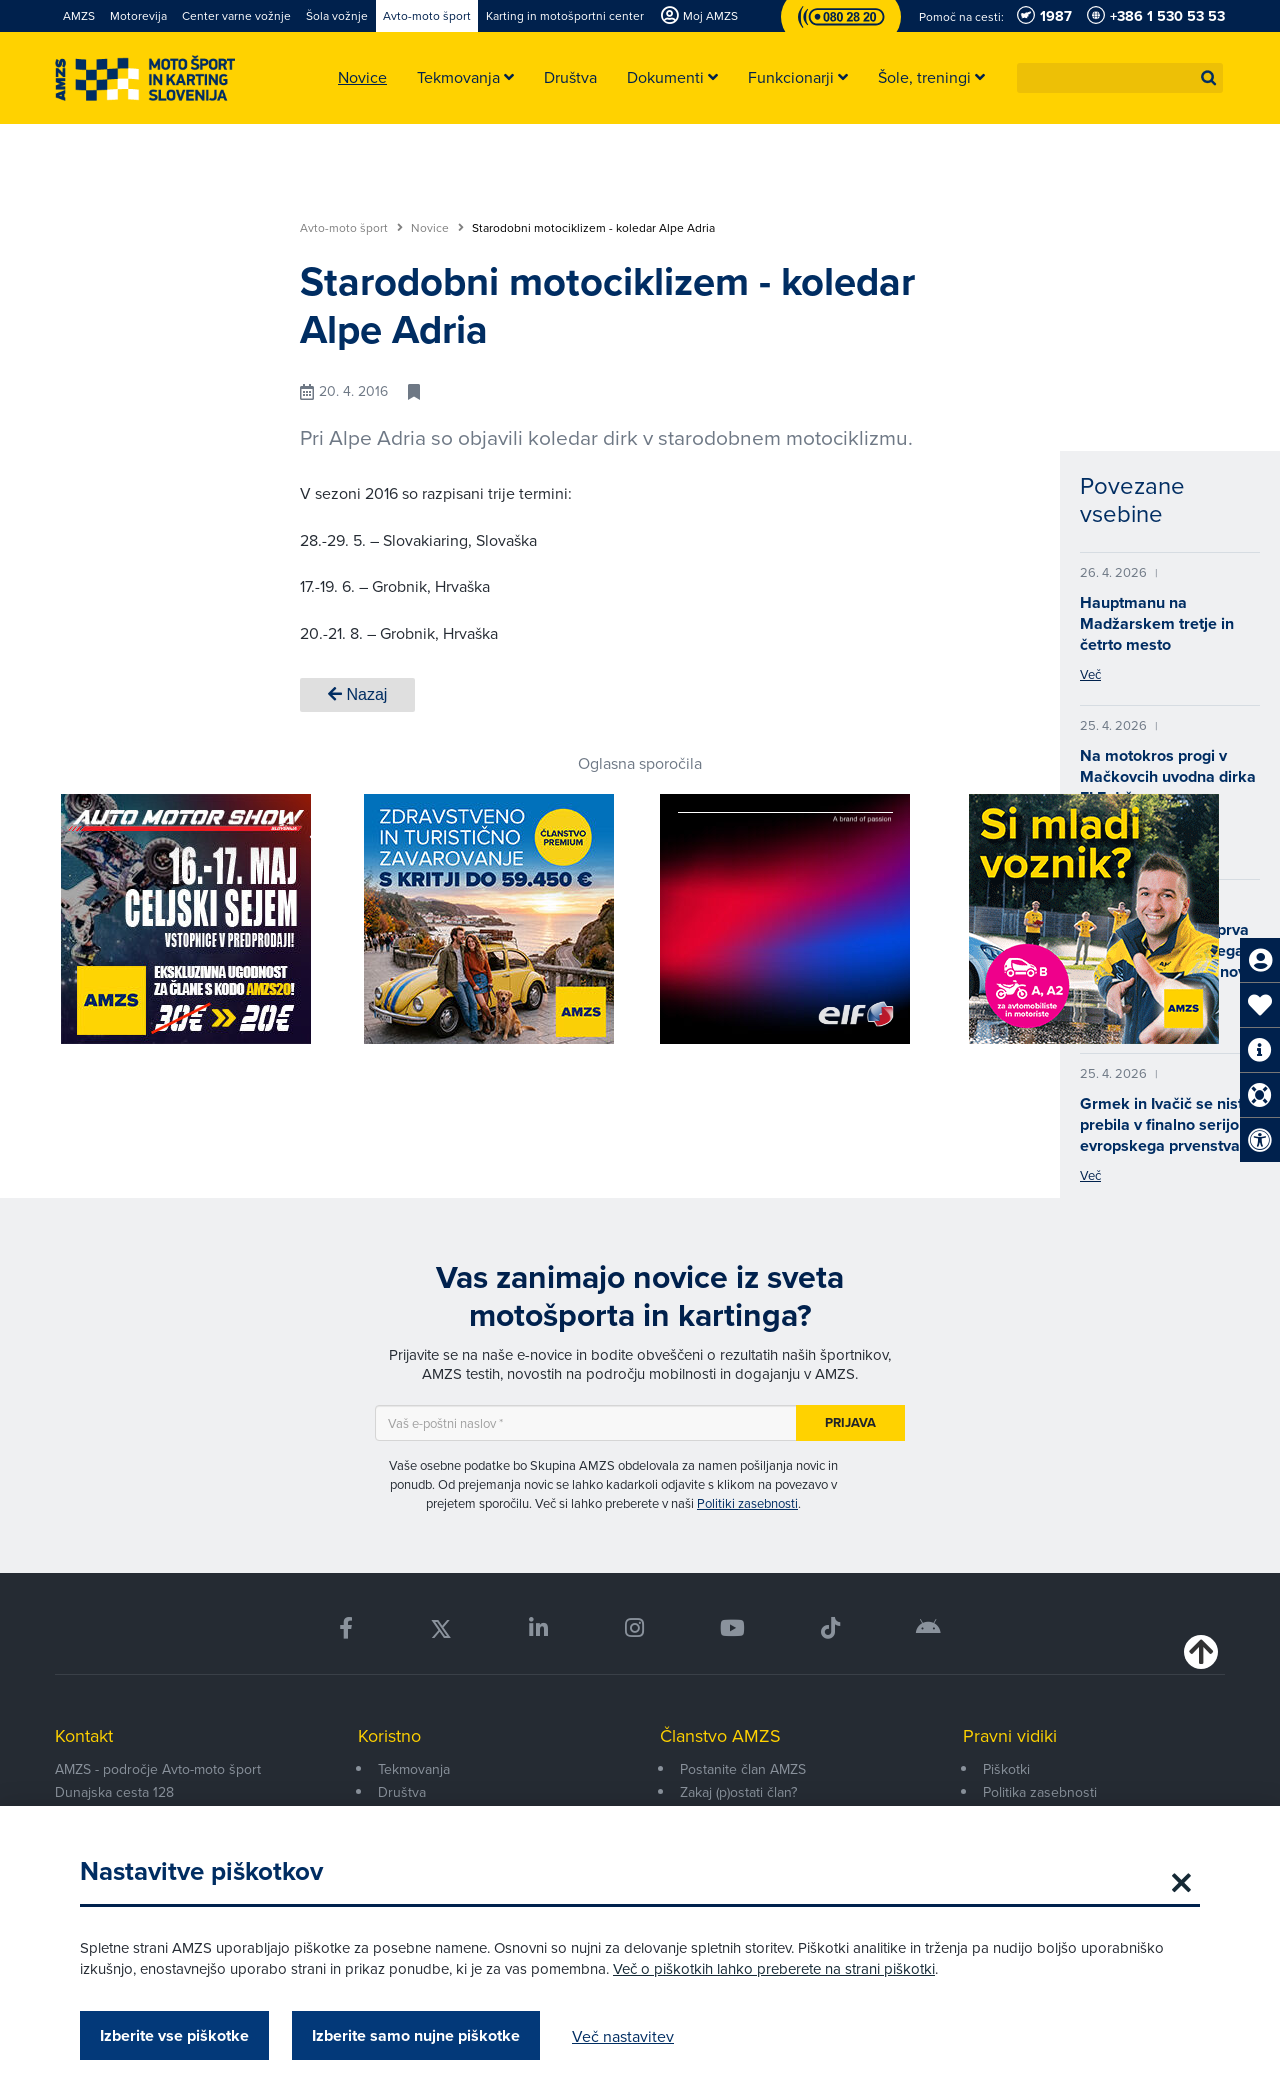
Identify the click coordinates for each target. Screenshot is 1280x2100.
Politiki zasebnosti (747, 1503)
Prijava (850, 1422)
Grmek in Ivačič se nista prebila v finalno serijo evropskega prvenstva (1166, 1124)
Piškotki (1006, 1769)
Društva (402, 1792)
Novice (437, 228)
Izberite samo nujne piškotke (416, 2035)
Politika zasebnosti (1040, 1792)
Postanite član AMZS (743, 1769)
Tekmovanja (414, 1769)
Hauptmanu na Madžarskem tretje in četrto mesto (1157, 623)
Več (1090, 674)
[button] (1209, 78)
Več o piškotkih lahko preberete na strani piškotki (774, 1968)
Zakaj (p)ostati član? (738, 1792)
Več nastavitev (623, 2036)
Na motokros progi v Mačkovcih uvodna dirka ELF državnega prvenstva (1168, 787)
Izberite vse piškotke (174, 2035)
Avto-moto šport (351, 228)
